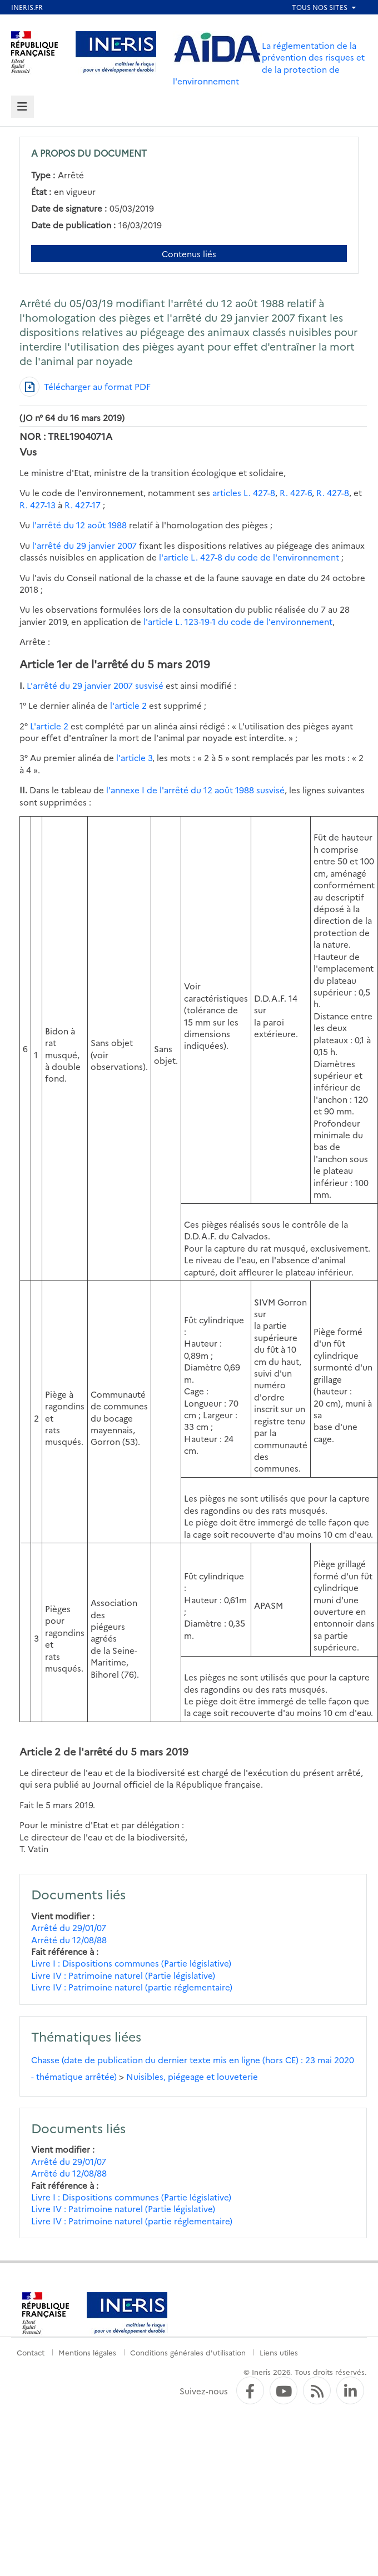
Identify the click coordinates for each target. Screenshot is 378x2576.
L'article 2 (49, 726)
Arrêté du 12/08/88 (69, 1939)
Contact (30, 2352)
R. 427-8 (332, 492)
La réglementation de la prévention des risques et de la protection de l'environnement (269, 63)
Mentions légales (87, 2352)
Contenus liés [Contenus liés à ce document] (189, 253)
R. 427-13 (37, 505)
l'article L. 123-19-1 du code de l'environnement (237, 621)
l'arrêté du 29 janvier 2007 (84, 545)
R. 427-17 (82, 505)
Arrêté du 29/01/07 (68, 1927)
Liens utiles (279, 2352)
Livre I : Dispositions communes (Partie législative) (131, 1963)
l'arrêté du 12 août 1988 (79, 525)
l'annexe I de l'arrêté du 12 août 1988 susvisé (195, 790)
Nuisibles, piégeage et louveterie (192, 2076)
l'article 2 (128, 705)
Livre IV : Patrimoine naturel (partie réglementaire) (131, 1987)
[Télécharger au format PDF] (85, 387)
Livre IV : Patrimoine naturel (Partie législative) (123, 1975)
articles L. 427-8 (243, 492)
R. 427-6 (296, 492)
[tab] (22, 107)
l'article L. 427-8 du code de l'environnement (249, 557)
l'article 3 (134, 757)
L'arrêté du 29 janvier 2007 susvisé (95, 685)
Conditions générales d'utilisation (188, 2352)
